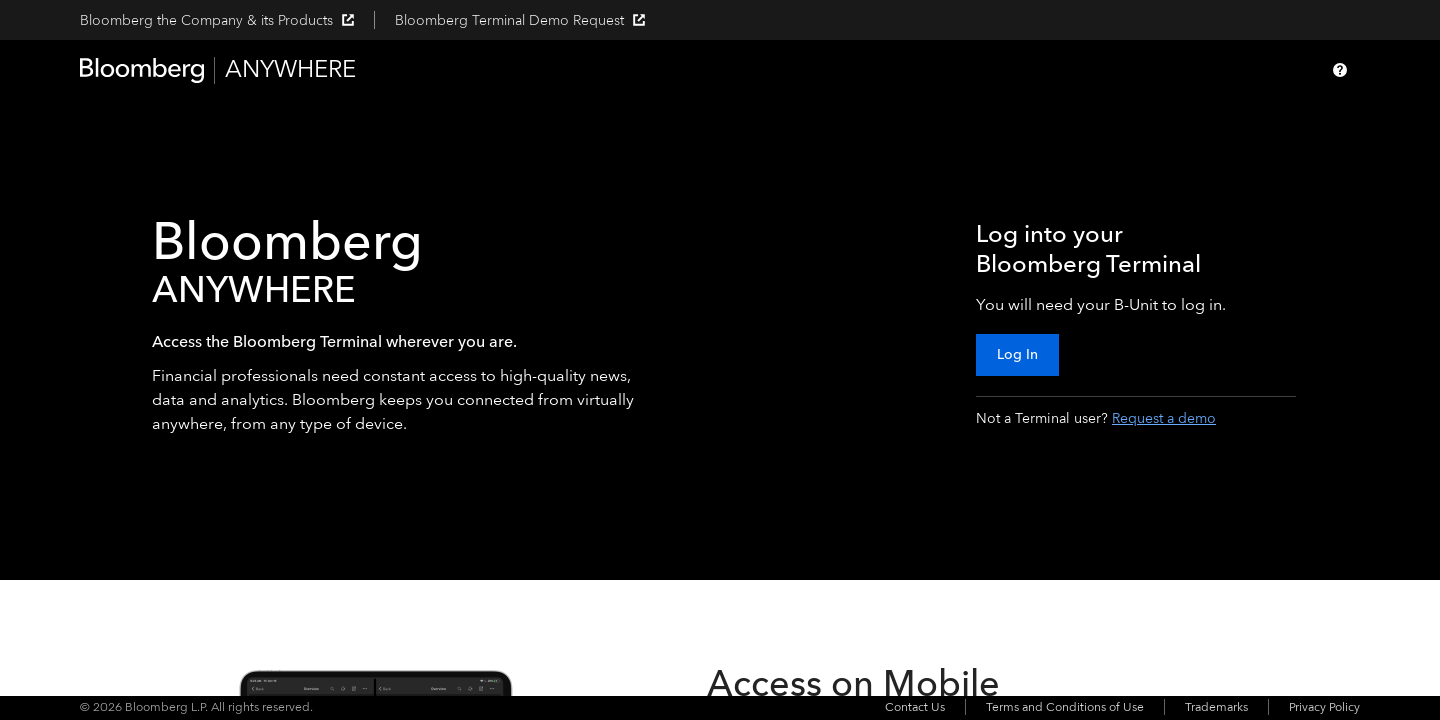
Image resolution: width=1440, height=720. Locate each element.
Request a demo (1164, 418)
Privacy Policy (1324, 707)
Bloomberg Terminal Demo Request (520, 20)
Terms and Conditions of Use (1065, 707)
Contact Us (915, 707)
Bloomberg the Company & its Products (217, 20)
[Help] (1340, 70)
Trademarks (1216, 707)
